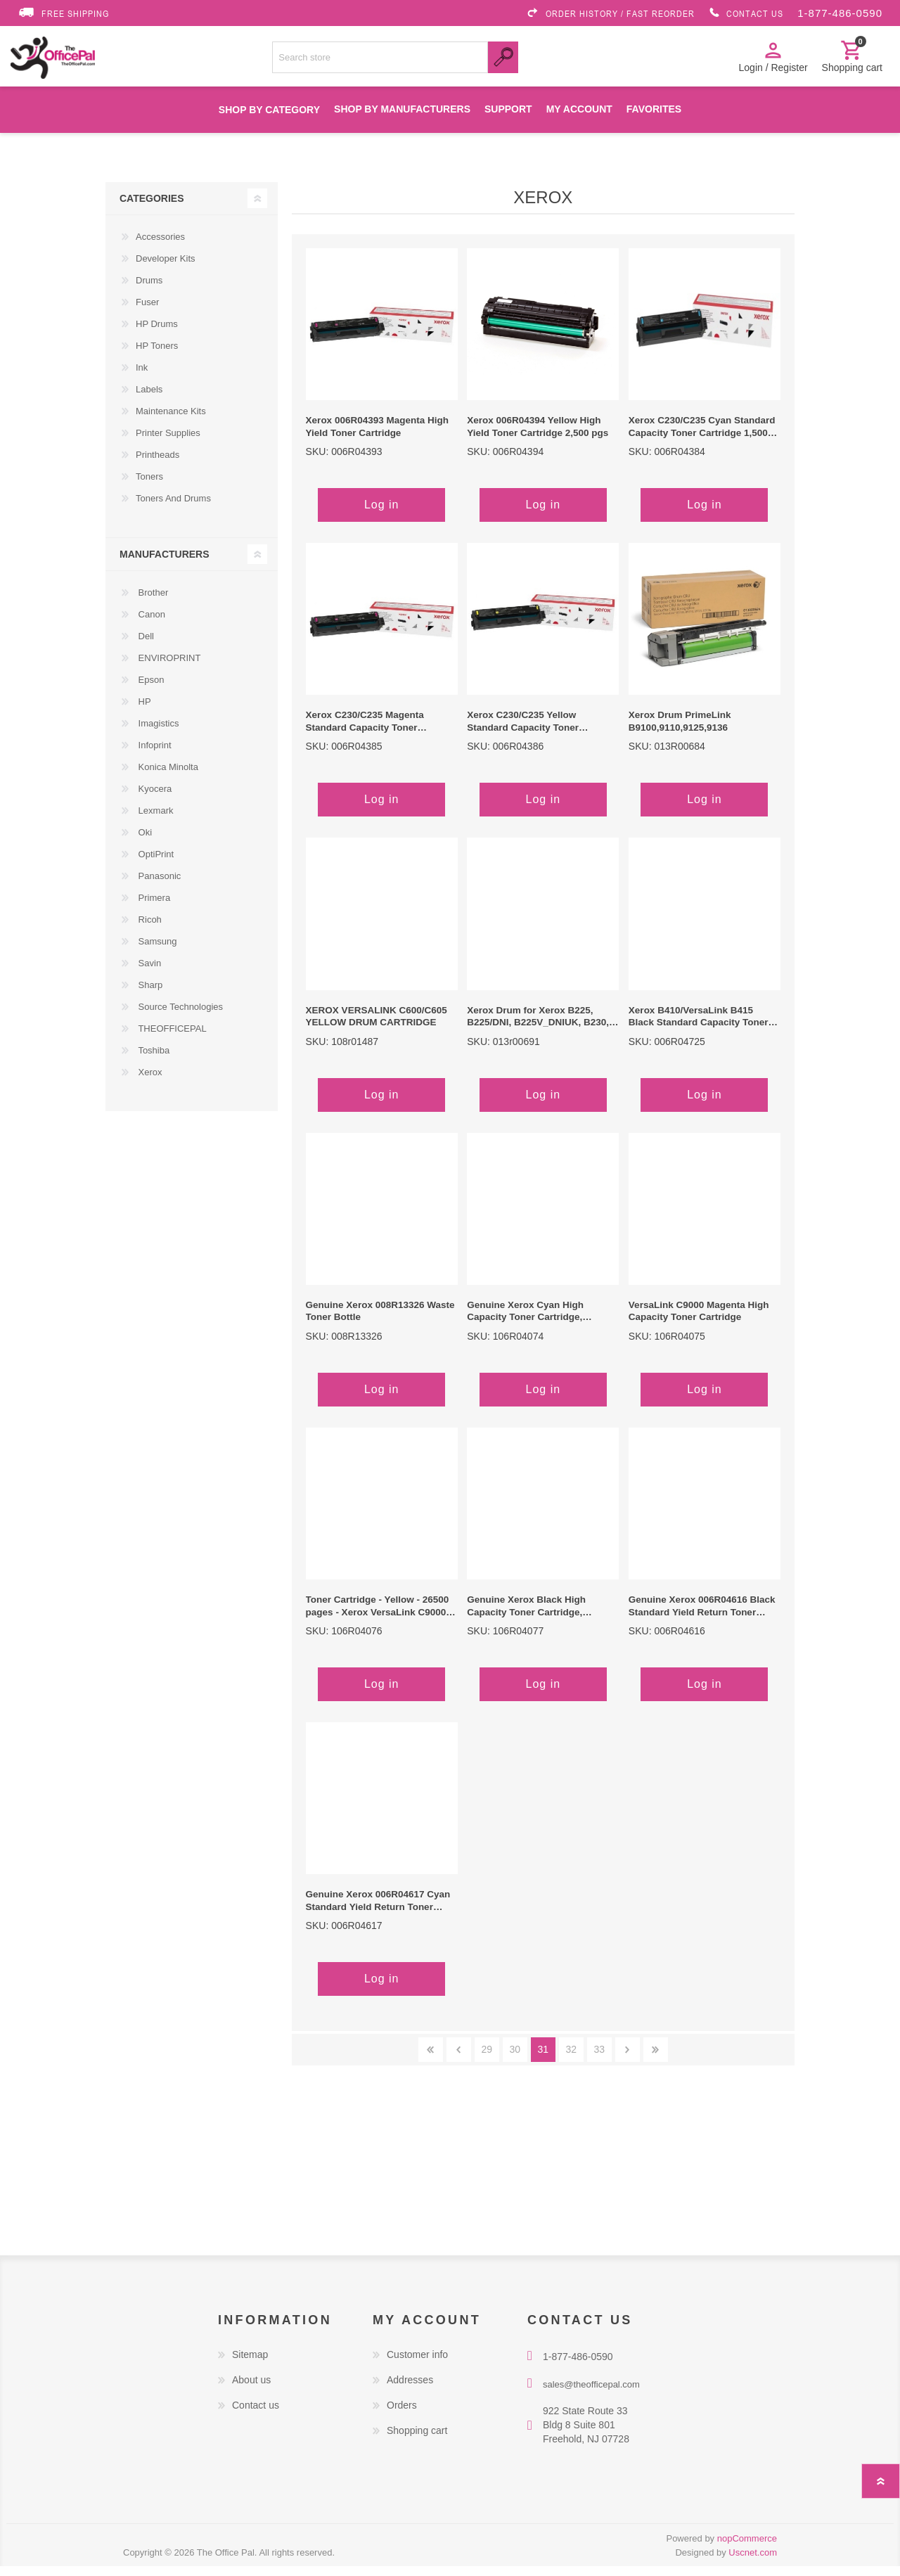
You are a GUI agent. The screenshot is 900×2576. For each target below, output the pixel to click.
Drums (149, 290)
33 (599, 2059)
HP (143, 711)
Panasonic (158, 885)
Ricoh (149, 929)
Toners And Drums (173, 508)
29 (487, 2059)
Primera (153, 907)
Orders (402, 2415)
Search (503, 62)
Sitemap (250, 2364)
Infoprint (154, 755)
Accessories (160, 246)
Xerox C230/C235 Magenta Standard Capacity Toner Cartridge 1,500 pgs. (365, 731)
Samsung (156, 951)
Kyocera (154, 798)
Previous (458, 2059)
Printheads (157, 464)
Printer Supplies (168, 442)
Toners (149, 486)
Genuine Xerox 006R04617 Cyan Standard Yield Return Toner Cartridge (378, 1911)
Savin (148, 973)
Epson (150, 689)
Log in (381, 514)
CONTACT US (746, 13)
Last (655, 2059)
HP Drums (157, 333)
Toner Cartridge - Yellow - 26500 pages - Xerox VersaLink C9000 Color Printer (377, 1616)
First (430, 2059)
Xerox (149, 1082)
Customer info (417, 2364)
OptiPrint (155, 864)
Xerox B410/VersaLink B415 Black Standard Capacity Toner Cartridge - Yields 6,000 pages (699, 1027)
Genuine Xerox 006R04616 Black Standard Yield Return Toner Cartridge (702, 1616)
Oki (144, 842)
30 (515, 2059)
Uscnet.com (752, 2562)
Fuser (147, 312)
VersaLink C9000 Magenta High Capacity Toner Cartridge (699, 1321)
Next (627, 2059)
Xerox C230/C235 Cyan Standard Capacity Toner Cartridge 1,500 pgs (702, 437)
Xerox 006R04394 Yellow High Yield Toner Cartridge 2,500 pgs (537, 436)
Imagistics (157, 733)
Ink (142, 377)
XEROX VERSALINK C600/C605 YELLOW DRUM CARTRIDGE (376, 1026)
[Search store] (380, 62)
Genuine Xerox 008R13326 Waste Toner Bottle (380, 1321)
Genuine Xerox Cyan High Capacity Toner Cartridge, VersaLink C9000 (525, 1321)
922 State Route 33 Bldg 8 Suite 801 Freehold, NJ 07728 (586, 2434)
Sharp (149, 994)
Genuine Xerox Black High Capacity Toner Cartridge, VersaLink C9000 (526, 1616)
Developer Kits (165, 268)
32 (571, 2059)
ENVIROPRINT (168, 667)
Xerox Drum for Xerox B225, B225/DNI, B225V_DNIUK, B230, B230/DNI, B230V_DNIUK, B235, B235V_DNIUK (538, 1027)
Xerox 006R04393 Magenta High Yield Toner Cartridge (377, 436)
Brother (152, 602)
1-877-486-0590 (839, 13)
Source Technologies (179, 1016)
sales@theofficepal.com (591, 2394)
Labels (149, 399)
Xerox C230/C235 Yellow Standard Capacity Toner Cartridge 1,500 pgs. (523, 731)
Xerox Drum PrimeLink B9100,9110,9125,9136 (680, 731)
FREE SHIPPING (63, 13)
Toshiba (152, 1060)
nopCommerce (747, 2548)
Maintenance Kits (171, 421)
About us (251, 2389)
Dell (145, 646)
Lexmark (154, 820)
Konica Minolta (167, 776)
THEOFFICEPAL (171, 1038)
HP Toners (157, 355)
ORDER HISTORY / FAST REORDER (610, 13)
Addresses (410, 2389)
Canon (150, 624)
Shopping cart (417, 2440)
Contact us (255, 2415)
